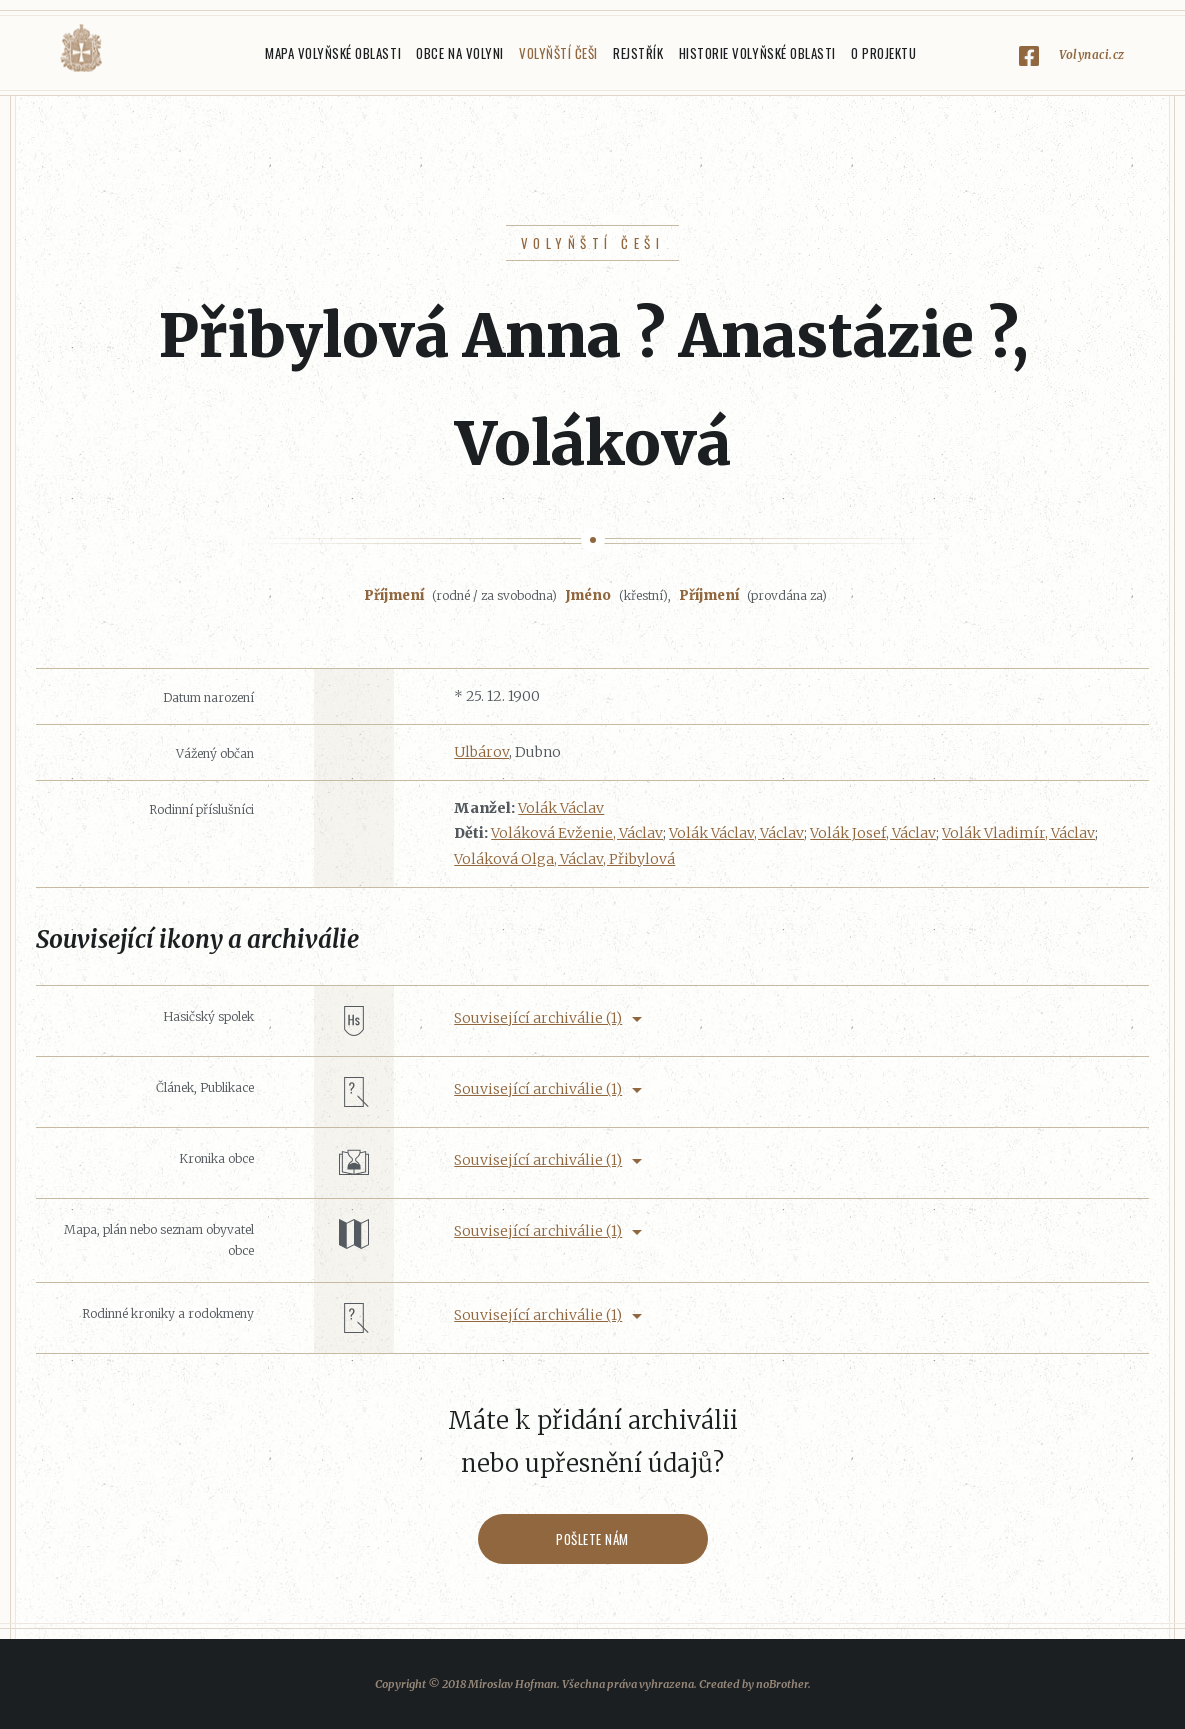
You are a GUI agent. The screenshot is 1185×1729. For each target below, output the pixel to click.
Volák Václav (561, 808)
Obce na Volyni (459, 53)
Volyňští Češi (558, 53)
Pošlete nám (592, 1539)
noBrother (782, 1684)
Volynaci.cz (1092, 54)
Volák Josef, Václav (873, 833)
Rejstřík (638, 53)
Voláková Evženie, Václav (577, 833)
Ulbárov (481, 752)
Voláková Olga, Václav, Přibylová (564, 859)
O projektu (883, 53)
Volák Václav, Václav (736, 833)
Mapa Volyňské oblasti (333, 53)
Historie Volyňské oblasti (757, 53)
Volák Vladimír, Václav (1018, 833)
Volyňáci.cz (81, 48)
